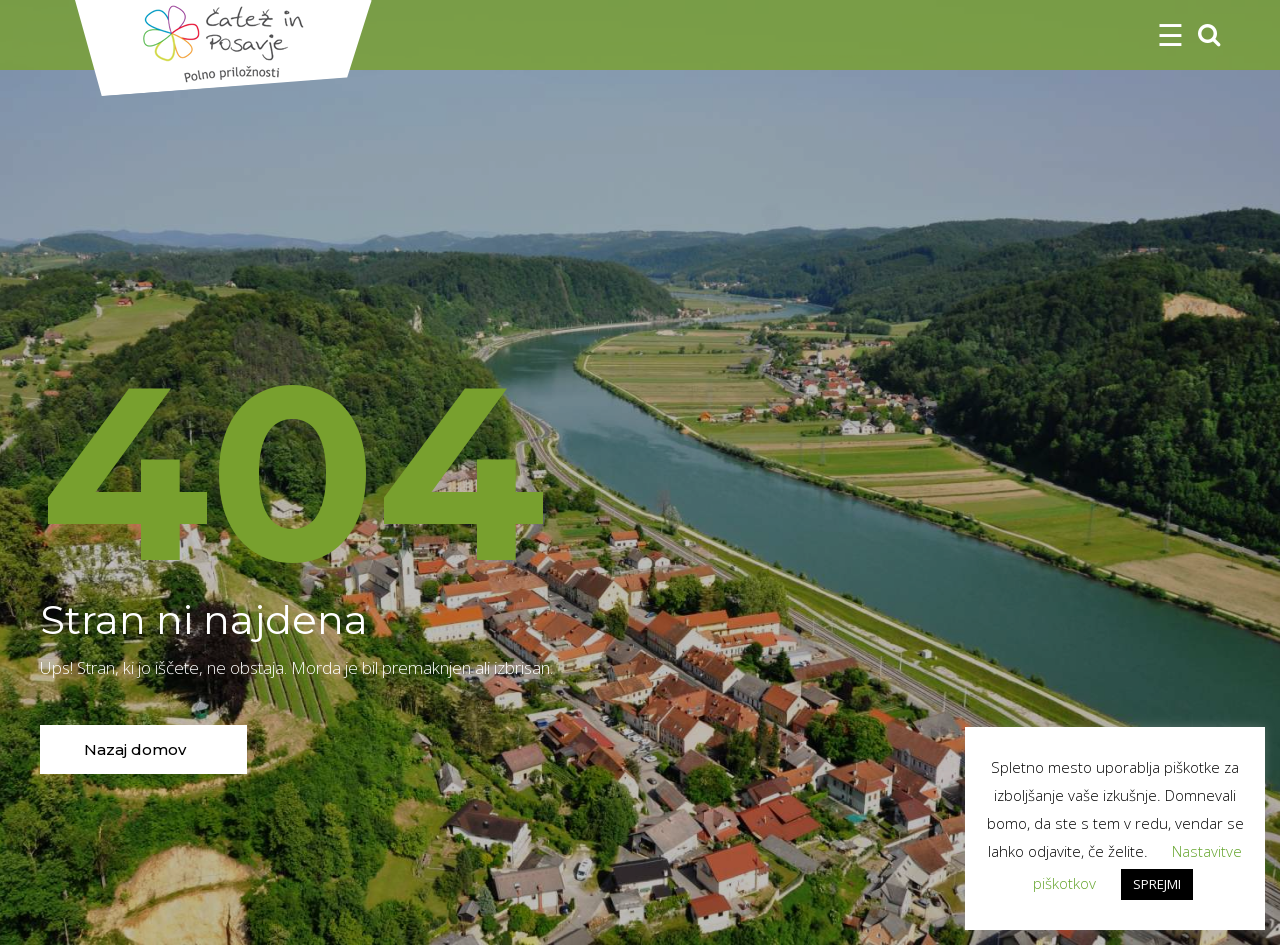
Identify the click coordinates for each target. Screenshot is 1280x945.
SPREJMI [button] (1157, 884)
